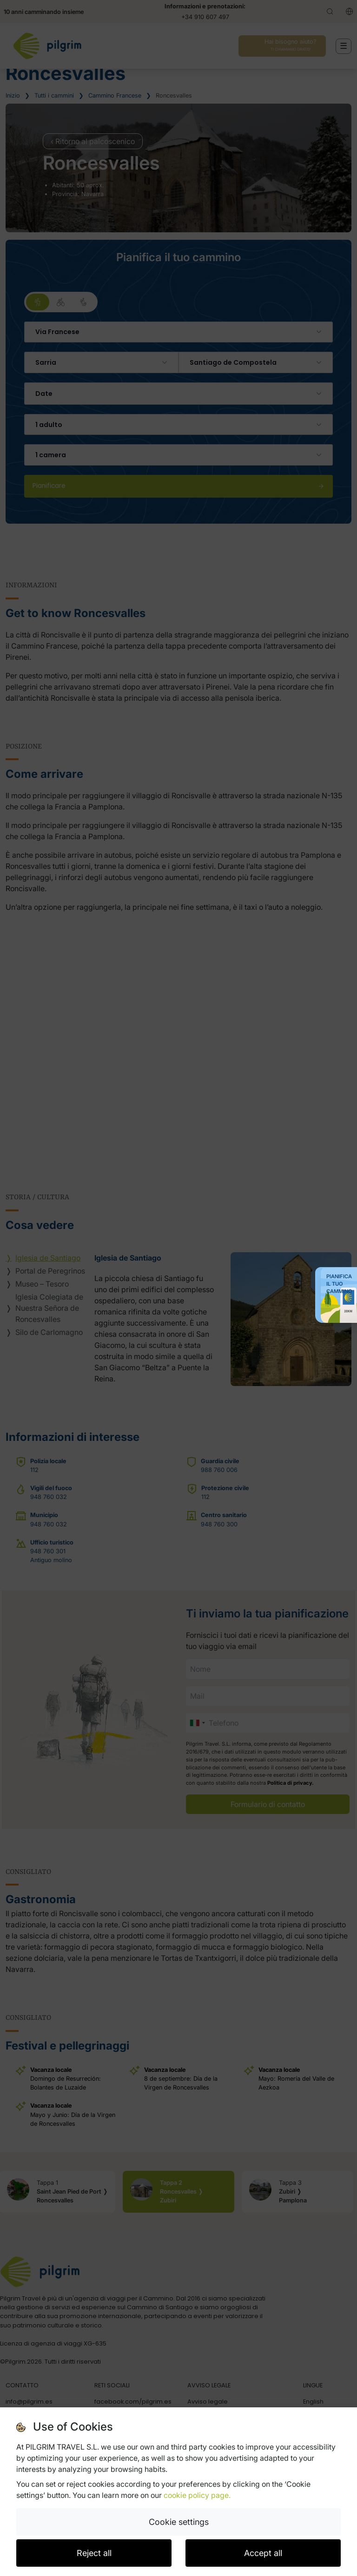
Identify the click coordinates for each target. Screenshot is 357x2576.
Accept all (263, 2553)
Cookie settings (179, 2522)
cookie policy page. (197, 2495)
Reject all (94, 2553)
